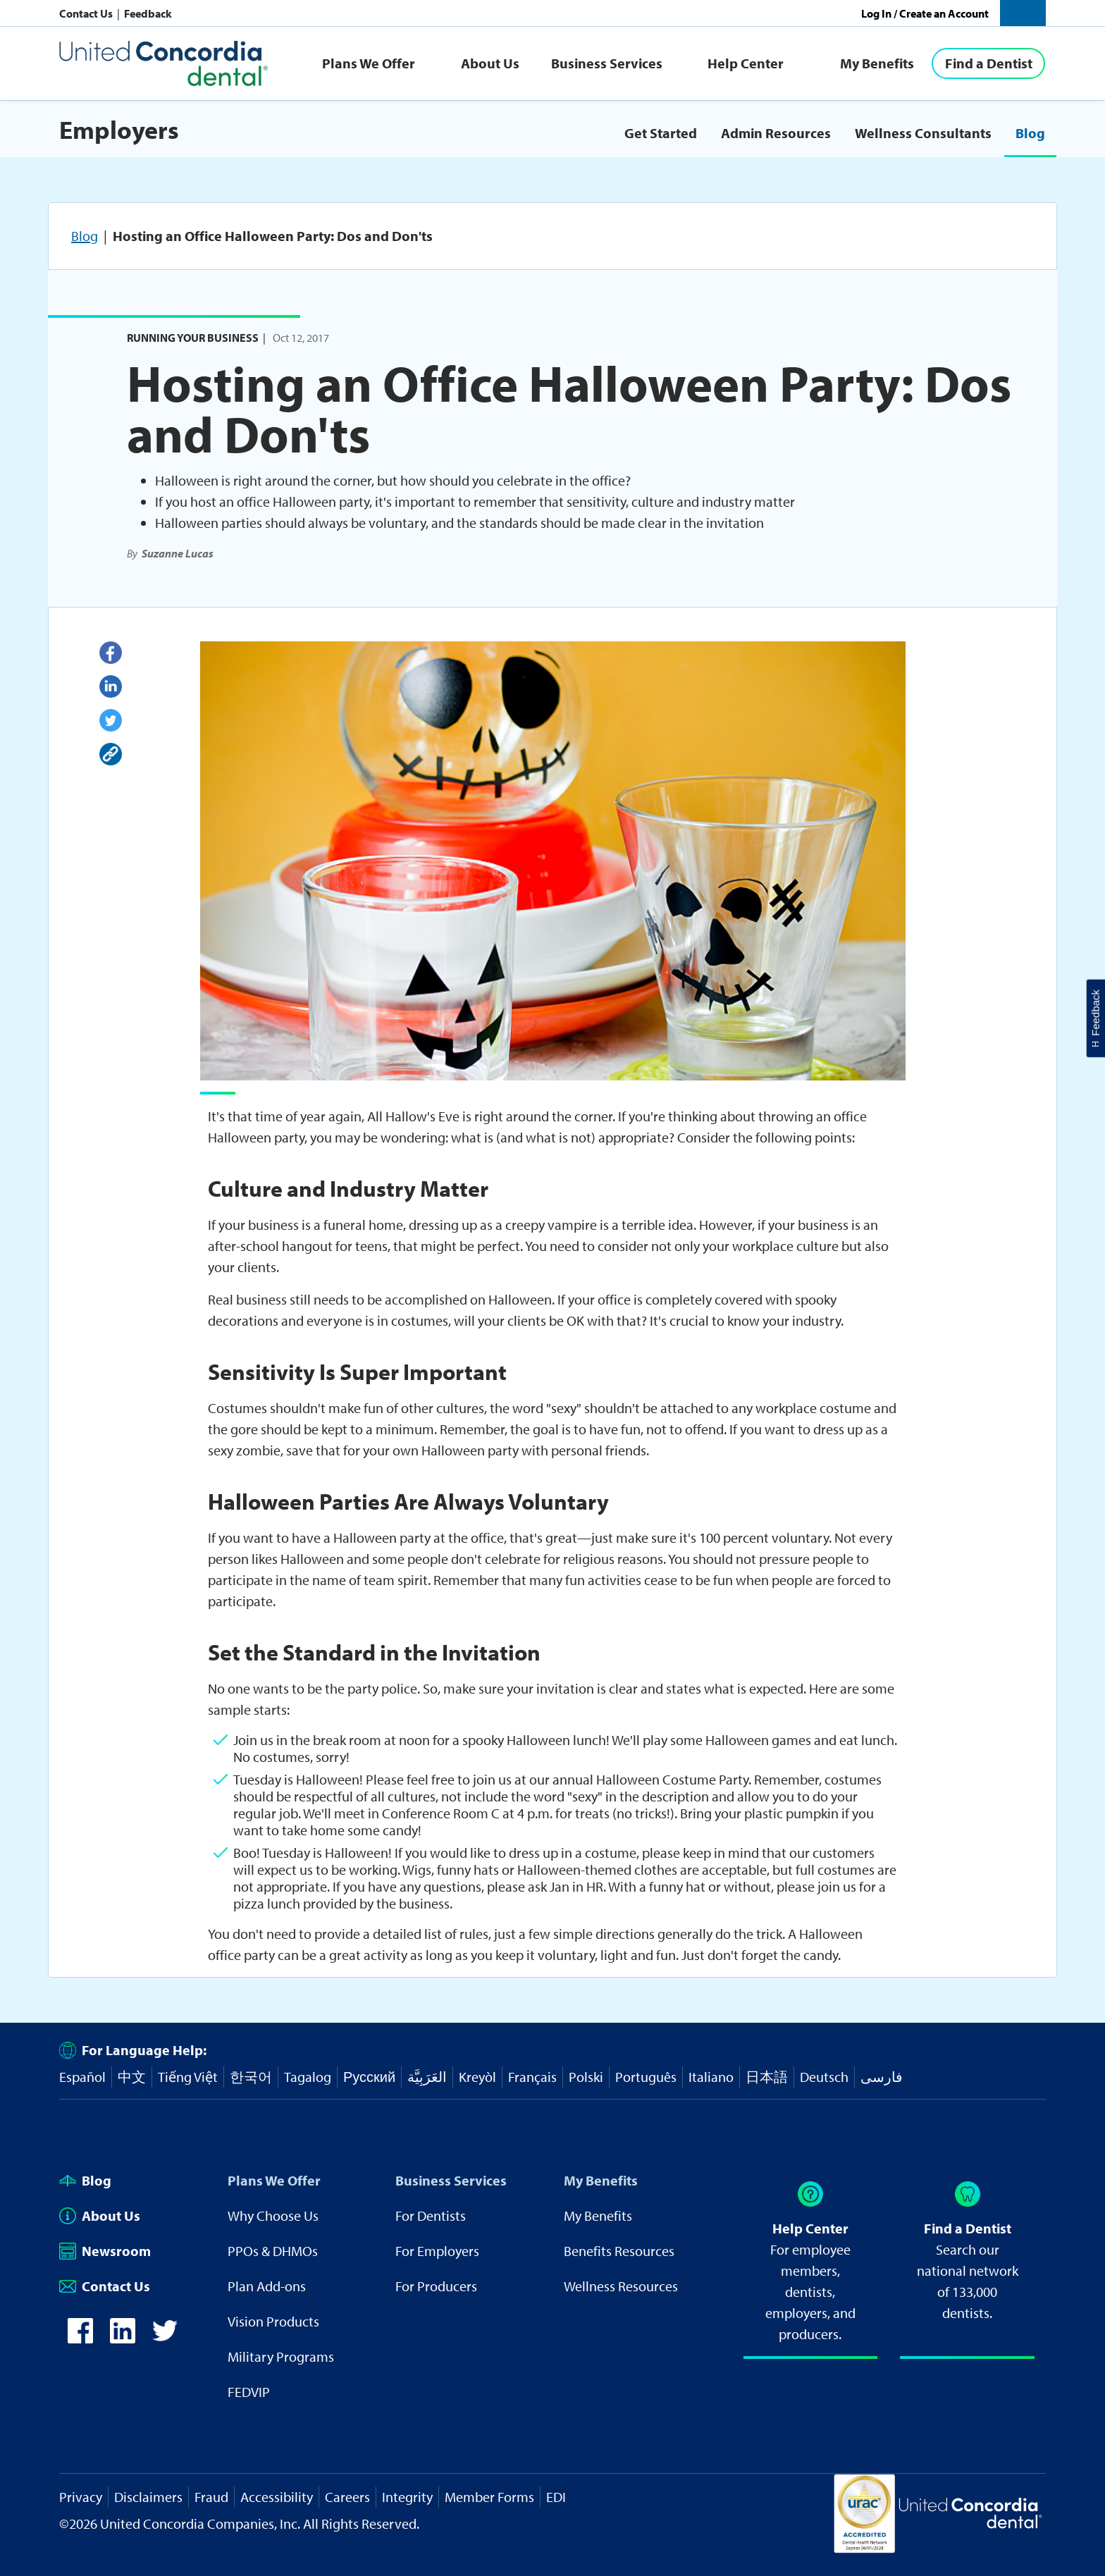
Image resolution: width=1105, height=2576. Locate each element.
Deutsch (824, 2076)
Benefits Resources (619, 2251)
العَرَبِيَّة (427, 2076)
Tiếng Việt (188, 2076)
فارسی (881, 2076)
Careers (347, 2497)
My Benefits (877, 63)
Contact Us (87, 13)
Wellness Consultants (923, 133)
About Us (490, 63)
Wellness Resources (621, 2286)
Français (532, 2076)
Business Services (606, 63)
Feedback (148, 13)
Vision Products (273, 2321)
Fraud (211, 2497)
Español (82, 2076)
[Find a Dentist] (988, 63)
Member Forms (489, 2497)
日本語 (767, 2076)
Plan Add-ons (267, 2286)
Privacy (80, 2497)
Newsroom (105, 2251)
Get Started (660, 133)
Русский (369, 2076)
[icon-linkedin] (122, 2338)
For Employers (437, 2251)
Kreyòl (477, 2076)
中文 (132, 2076)
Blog (1030, 133)
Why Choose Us (273, 2215)
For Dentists (430, 2215)
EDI (556, 2497)
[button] (1023, 13)
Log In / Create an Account (925, 13)
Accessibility (276, 2497)
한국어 (251, 2076)
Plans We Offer (368, 63)
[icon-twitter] (165, 2338)
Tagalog (307, 2076)
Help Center (746, 63)
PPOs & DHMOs (273, 2251)
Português (646, 2076)
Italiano (711, 2076)
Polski (586, 2076)
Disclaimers (148, 2497)
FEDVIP (249, 2392)
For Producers (436, 2286)
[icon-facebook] (80, 2338)
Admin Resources (776, 133)
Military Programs (281, 2356)
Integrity (407, 2497)
